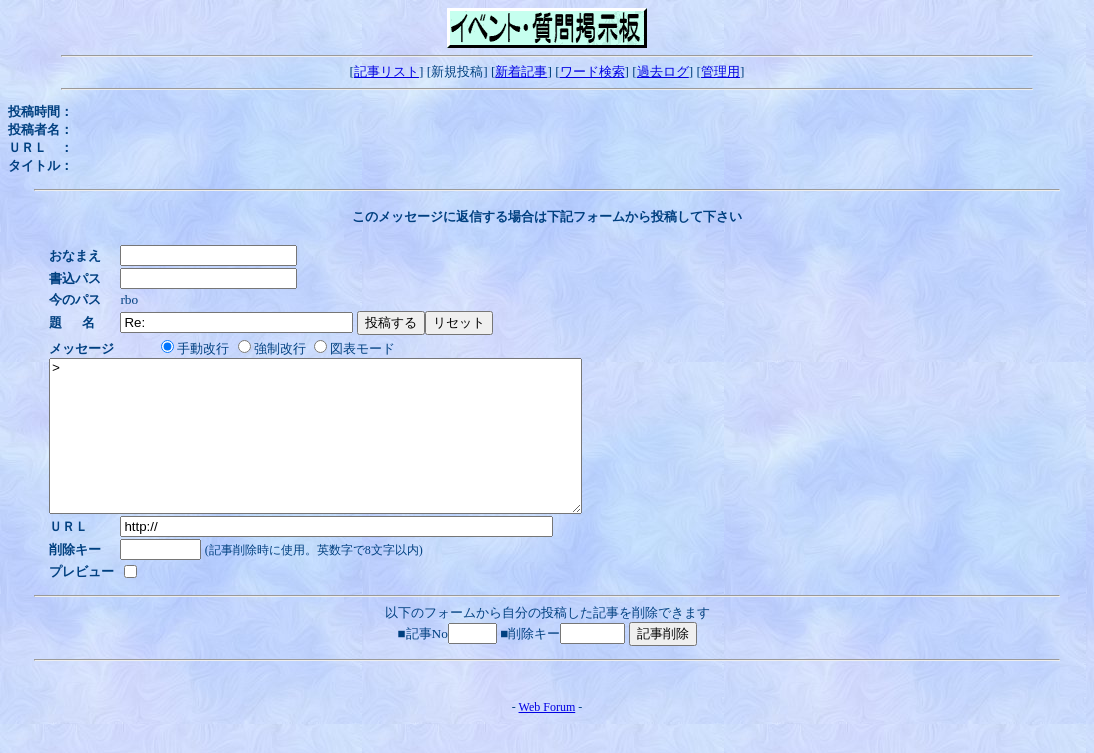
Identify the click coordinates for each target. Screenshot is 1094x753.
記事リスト (386, 71)
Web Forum (547, 737)
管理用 (720, 71)
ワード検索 (592, 71)
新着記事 (521, 71)
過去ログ (663, 71)
